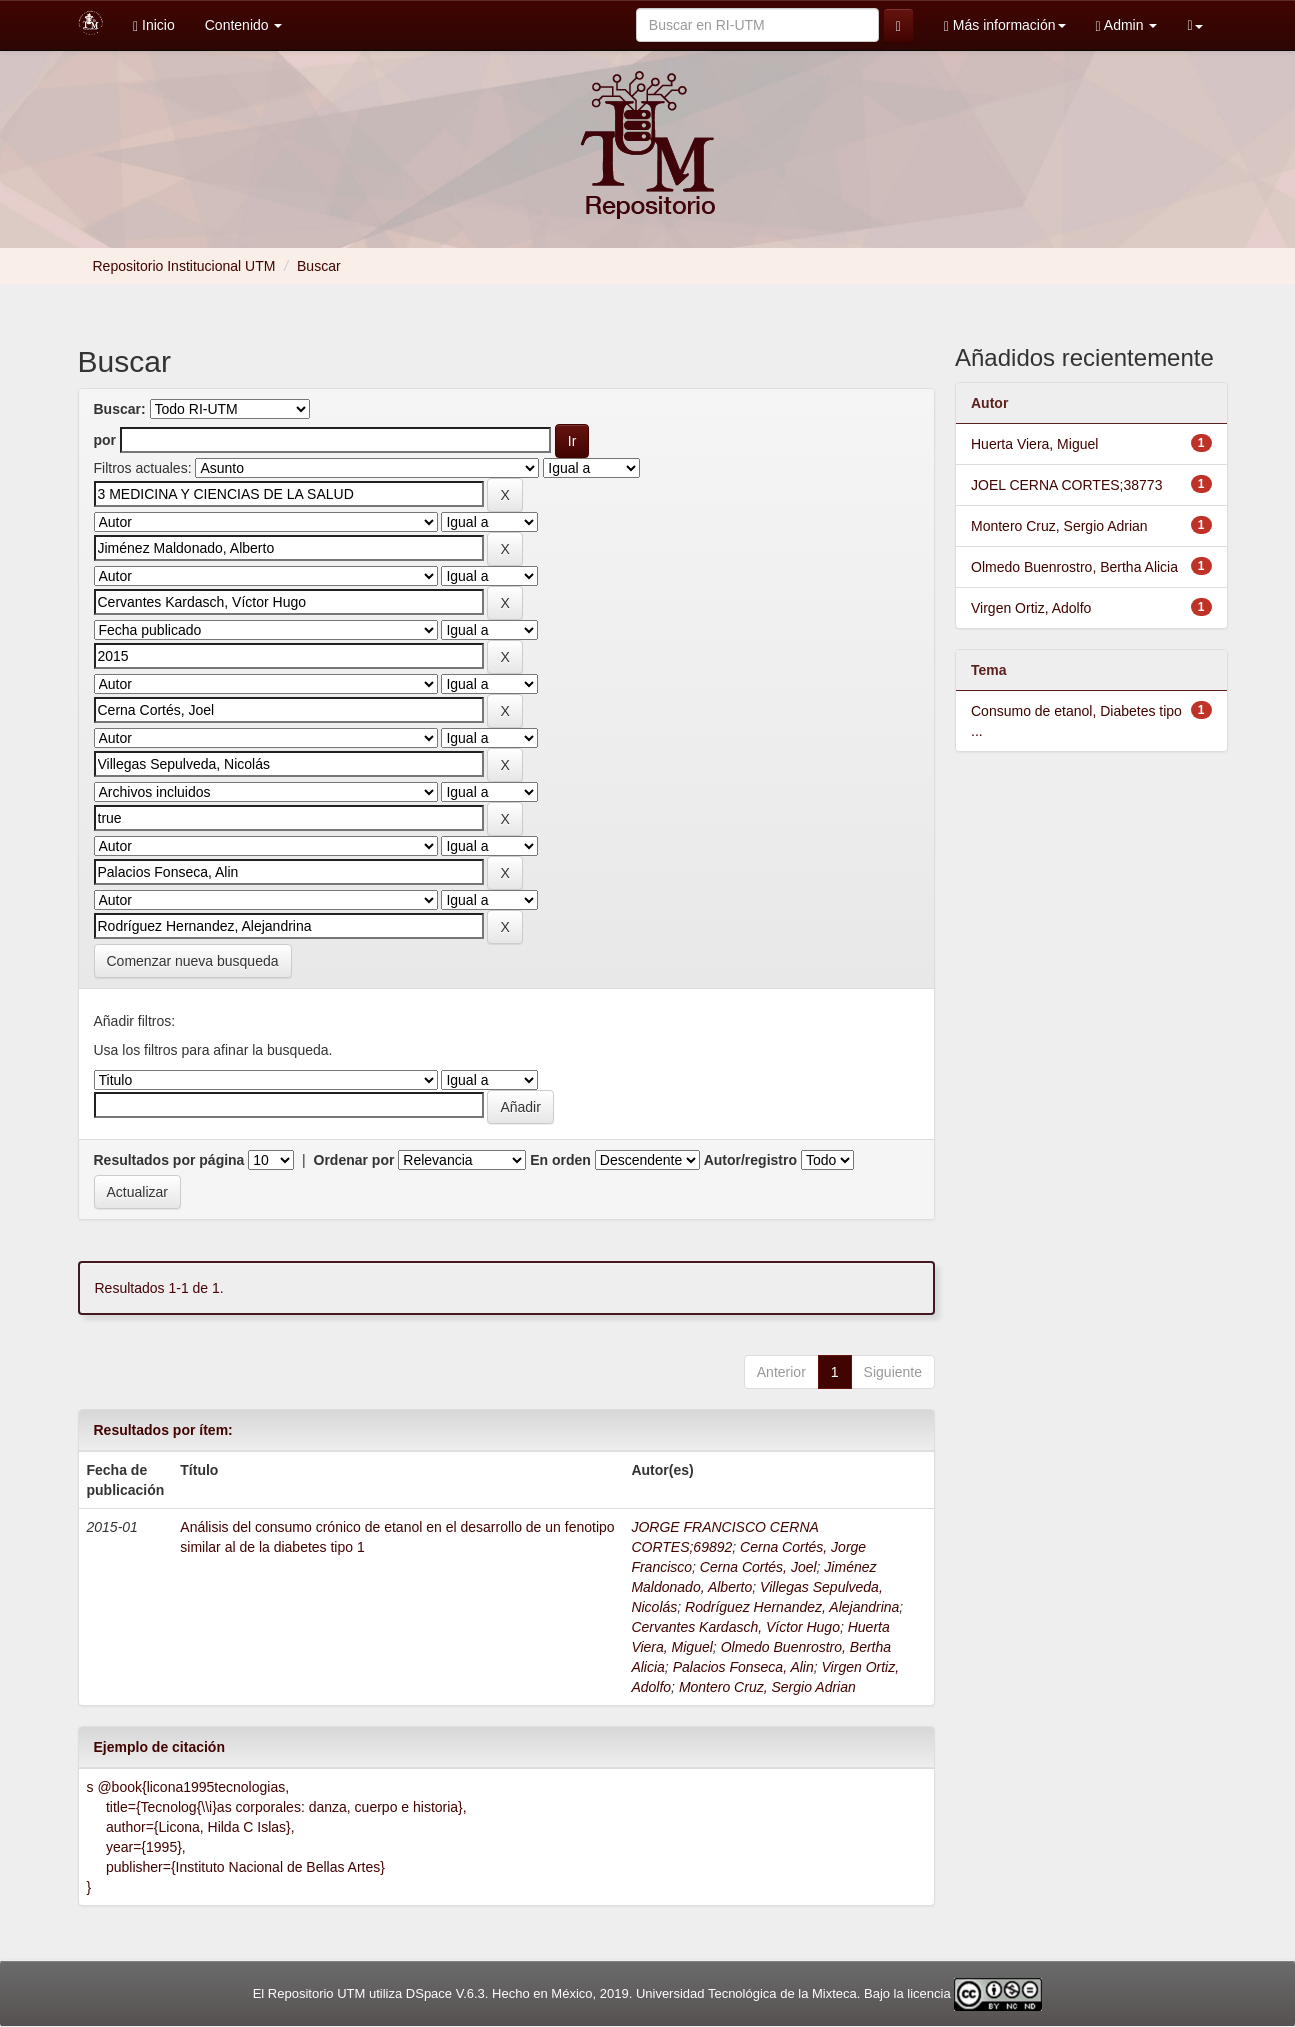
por (105, 440)
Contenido (244, 25)
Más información (1005, 25)
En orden (560, 1160)
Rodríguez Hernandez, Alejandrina (792, 1607)
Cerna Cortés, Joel (758, 1567)
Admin (1127, 25)
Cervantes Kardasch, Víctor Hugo (735, 1627)
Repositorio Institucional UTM (184, 266)
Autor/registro (750, 1160)
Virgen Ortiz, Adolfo (1031, 608)
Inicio (154, 25)
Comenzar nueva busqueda (193, 961)
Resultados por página (169, 1160)
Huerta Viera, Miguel (1034, 444)
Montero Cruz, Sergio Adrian (767, 1687)
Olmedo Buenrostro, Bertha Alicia (1074, 567)
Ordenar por (354, 1160)
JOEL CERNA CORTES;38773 (1066, 485)
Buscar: (120, 409)
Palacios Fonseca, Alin (743, 1667)
